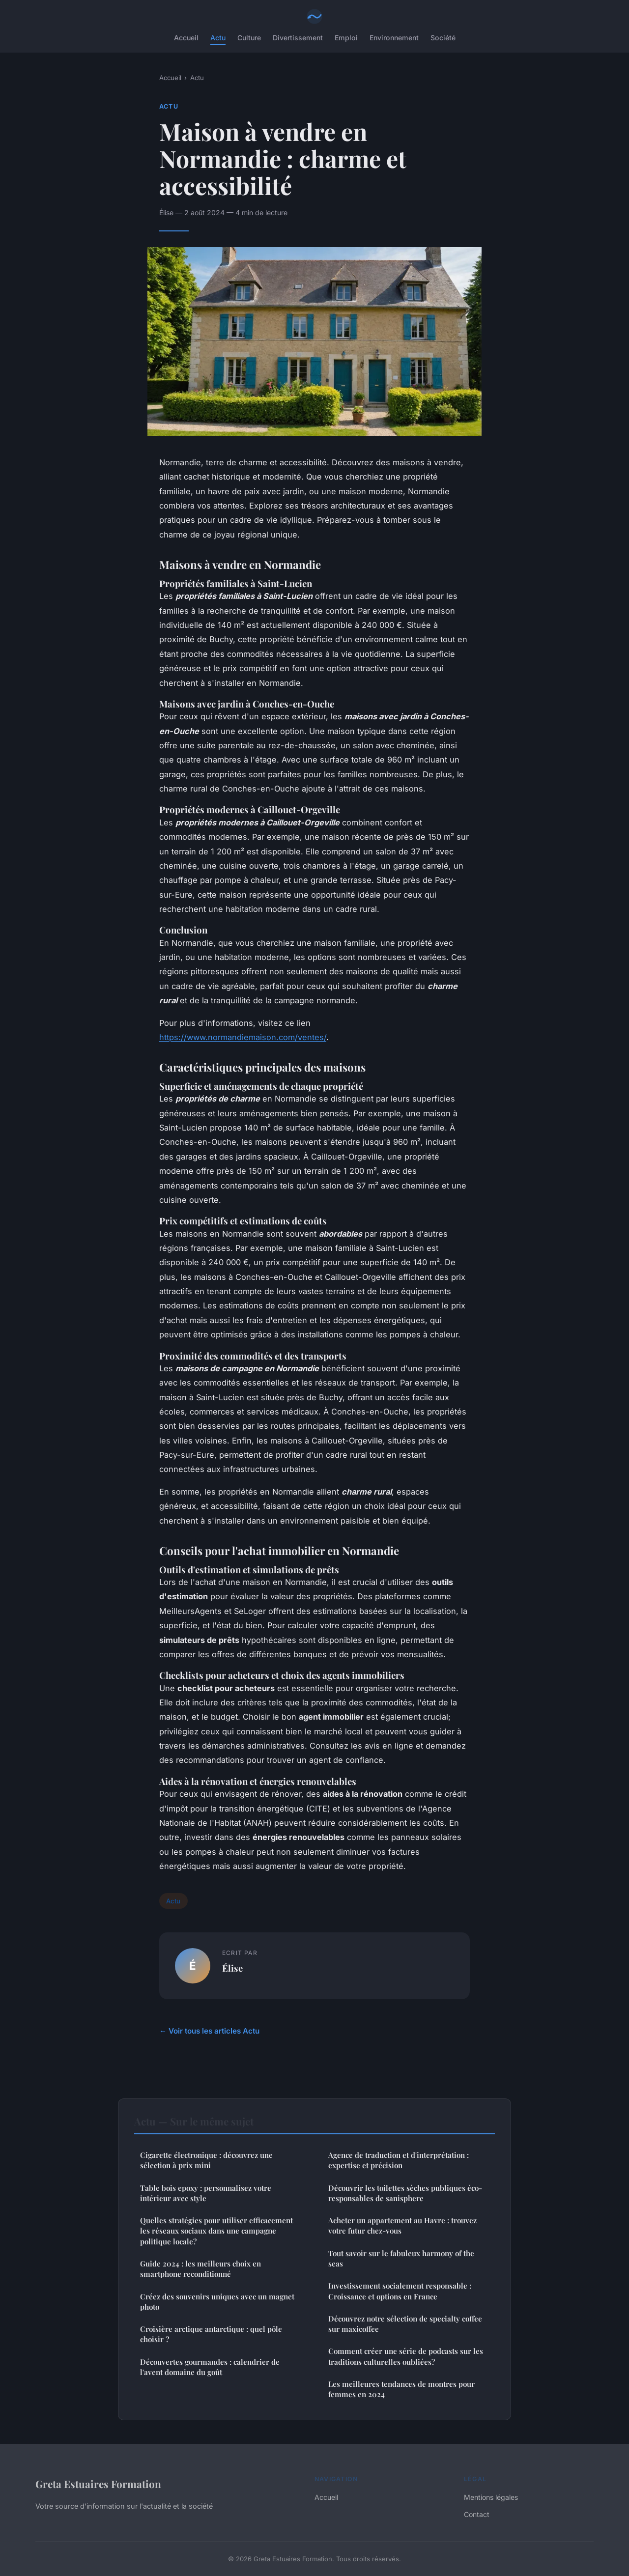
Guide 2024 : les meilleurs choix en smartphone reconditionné (200, 2269)
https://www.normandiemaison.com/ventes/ (242, 1037)
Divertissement (298, 37)
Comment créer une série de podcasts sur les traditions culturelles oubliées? (405, 2356)
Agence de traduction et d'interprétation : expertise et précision (398, 2160)
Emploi (346, 37)
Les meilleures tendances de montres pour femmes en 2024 (401, 2389)
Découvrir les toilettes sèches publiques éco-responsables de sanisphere (405, 2193)
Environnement (394, 37)
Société (443, 37)
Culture (249, 37)
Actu (218, 37)
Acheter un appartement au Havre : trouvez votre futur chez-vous (402, 2225)
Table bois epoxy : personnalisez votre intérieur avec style (205, 2193)
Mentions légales (491, 2497)
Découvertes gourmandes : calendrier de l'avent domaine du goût (210, 2367)
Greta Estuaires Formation (98, 2484)
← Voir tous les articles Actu (209, 2031)
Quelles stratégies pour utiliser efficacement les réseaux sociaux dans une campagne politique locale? (216, 2230)
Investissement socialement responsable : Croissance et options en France (399, 2291)
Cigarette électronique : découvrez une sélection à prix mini (206, 2160)
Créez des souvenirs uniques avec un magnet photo (217, 2302)
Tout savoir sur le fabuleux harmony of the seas (401, 2258)
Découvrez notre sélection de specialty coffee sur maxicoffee (405, 2324)
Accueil (186, 37)
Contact (476, 2514)
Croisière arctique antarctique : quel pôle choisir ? (211, 2334)
